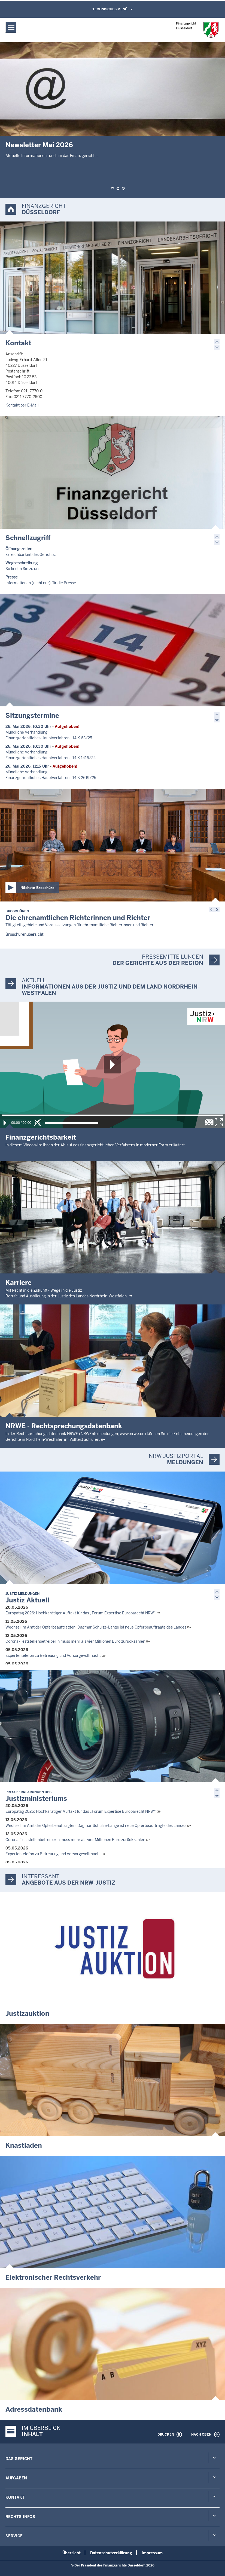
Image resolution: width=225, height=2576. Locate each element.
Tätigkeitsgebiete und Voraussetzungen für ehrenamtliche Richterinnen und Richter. (80, 924)
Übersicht (71, 2552)
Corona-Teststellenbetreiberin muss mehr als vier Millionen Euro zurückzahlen (75, 1641)
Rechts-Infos (20, 2516)
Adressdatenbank (33, 2409)
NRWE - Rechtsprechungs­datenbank (63, 1426)
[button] (112, 188)
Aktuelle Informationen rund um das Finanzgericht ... (52, 155)
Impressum (152, 2552)
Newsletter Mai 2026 (39, 145)
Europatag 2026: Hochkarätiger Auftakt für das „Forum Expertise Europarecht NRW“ (80, 1613)
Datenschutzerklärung (111, 2552)
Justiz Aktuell (27, 1598)
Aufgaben (16, 2478)
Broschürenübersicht (24, 934)
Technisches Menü (109, 9)
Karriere (18, 1282)
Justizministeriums (36, 1796)
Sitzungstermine (32, 715)
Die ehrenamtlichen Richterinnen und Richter (77, 915)
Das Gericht (18, 2458)
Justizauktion (27, 2013)
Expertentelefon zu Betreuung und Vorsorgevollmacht (53, 1655)
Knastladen (23, 2145)
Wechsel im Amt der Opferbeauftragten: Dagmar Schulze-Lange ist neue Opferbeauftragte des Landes (95, 1627)
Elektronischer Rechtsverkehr (53, 2277)
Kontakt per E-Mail (22, 405)
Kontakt (18, 343)
